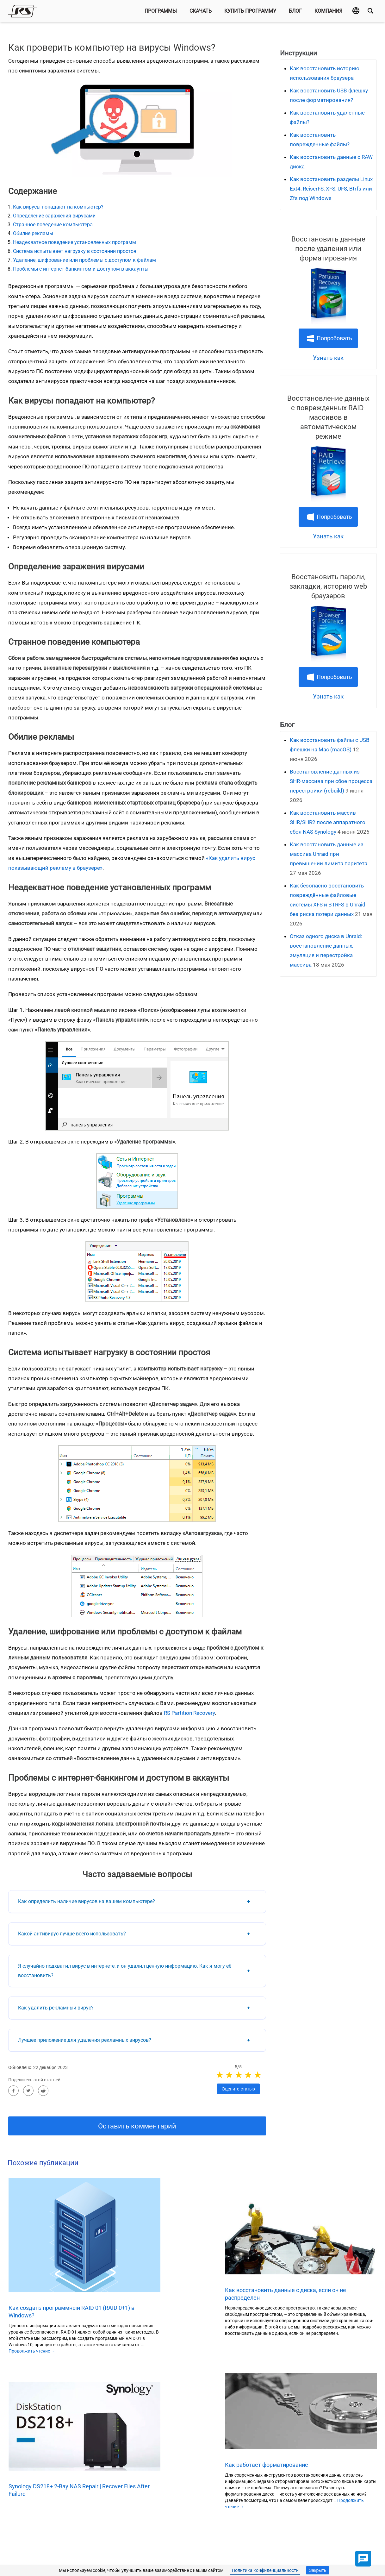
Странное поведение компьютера (53, 225)
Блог (295, 11)
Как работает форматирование (266, 2464)
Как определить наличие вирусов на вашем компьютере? (86, 1901)
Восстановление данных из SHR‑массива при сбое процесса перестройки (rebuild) (331, 781)
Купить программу (250, 11)
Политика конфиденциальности (265, 2570)
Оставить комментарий (137, 2126)
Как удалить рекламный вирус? (56, 2008)
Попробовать (334, 338)
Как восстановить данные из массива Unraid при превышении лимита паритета (328, 854)
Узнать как (328, 357)
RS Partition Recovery (189, 1713)
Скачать (200, 11)
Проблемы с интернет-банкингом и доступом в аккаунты (80, 269)
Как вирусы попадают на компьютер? (58, 207)
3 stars (239, 2074)
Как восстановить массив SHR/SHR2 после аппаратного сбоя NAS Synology (327, 822)
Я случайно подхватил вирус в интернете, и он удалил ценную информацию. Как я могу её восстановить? (124, 1970)
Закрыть (317, 2570)
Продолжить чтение (32, 2350)
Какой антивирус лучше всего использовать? (72, 1934)
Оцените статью (238, 2088)
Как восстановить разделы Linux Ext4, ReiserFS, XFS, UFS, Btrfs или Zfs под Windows (331, 188)
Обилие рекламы (33, 233)
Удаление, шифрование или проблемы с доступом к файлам (84, 260)
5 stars (258, 2074)
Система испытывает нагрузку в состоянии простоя (74, 251)
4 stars (248, 2074)
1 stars (220, 2074)
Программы (161, 11)
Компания (328, 11)
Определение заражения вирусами (54, 216)
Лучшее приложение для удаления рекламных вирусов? (84, 2040)
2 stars (229, 2074)
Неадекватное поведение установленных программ (74, 242)
